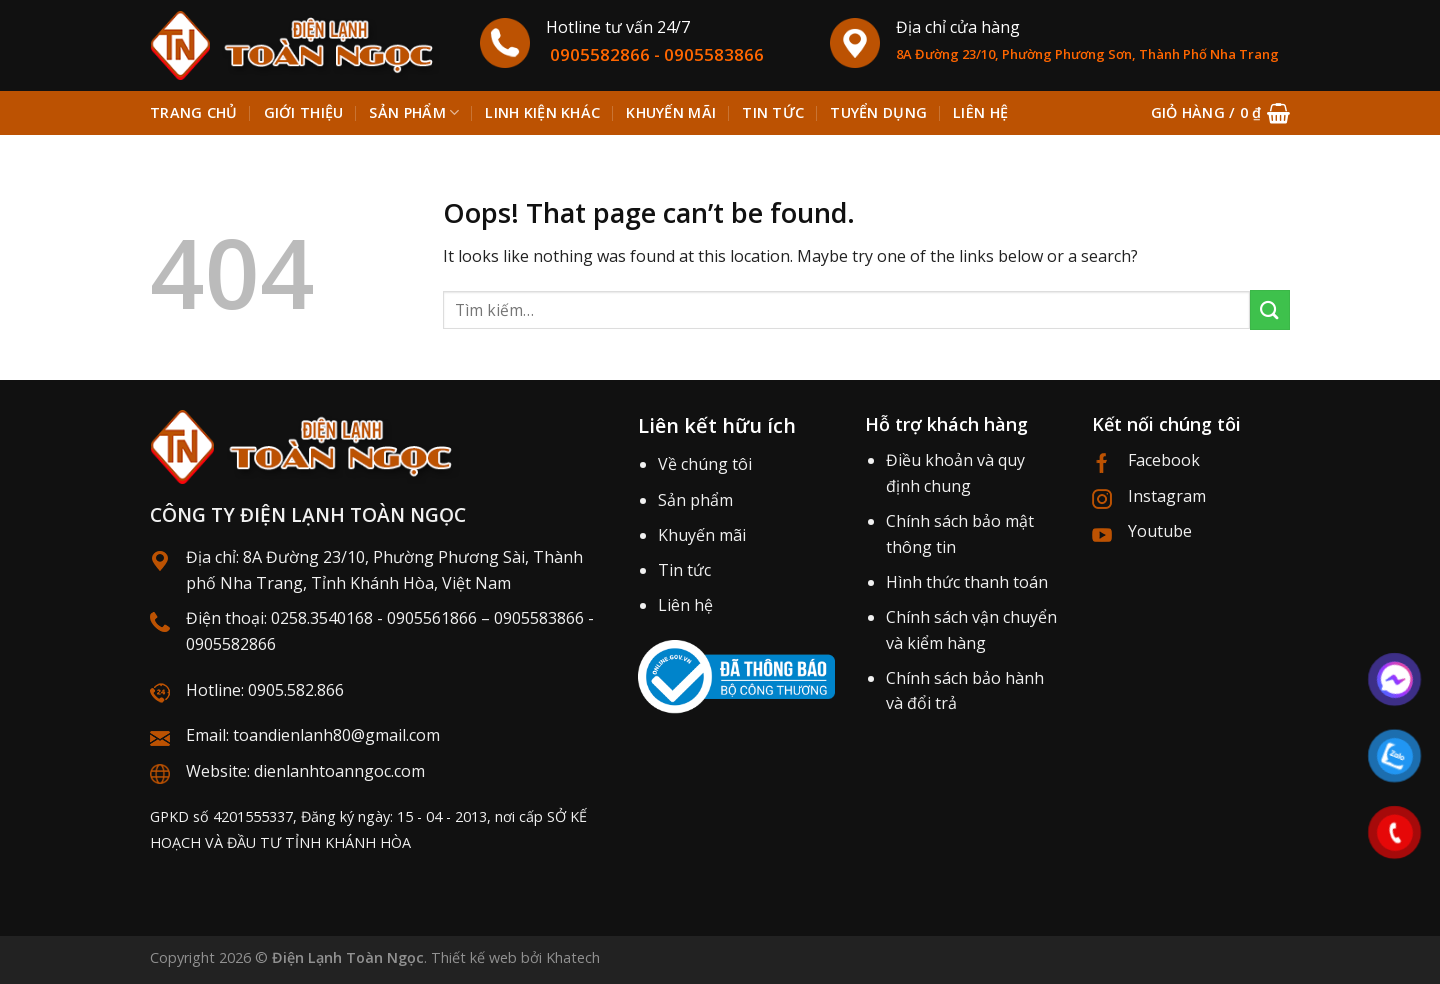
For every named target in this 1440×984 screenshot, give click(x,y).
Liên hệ (980, 112)
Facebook (1164, 460)
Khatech (573, 957)
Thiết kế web (474, 957)
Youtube (1160, 531)
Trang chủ (194, 112)
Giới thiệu (304, 112)
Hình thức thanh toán (967, 582)
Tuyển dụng (878, 112)
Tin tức (773, 112)
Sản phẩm (414, 113)
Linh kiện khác (542, 112)
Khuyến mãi (671, 112)
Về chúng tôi (705, 464)
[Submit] (1270, 309)
